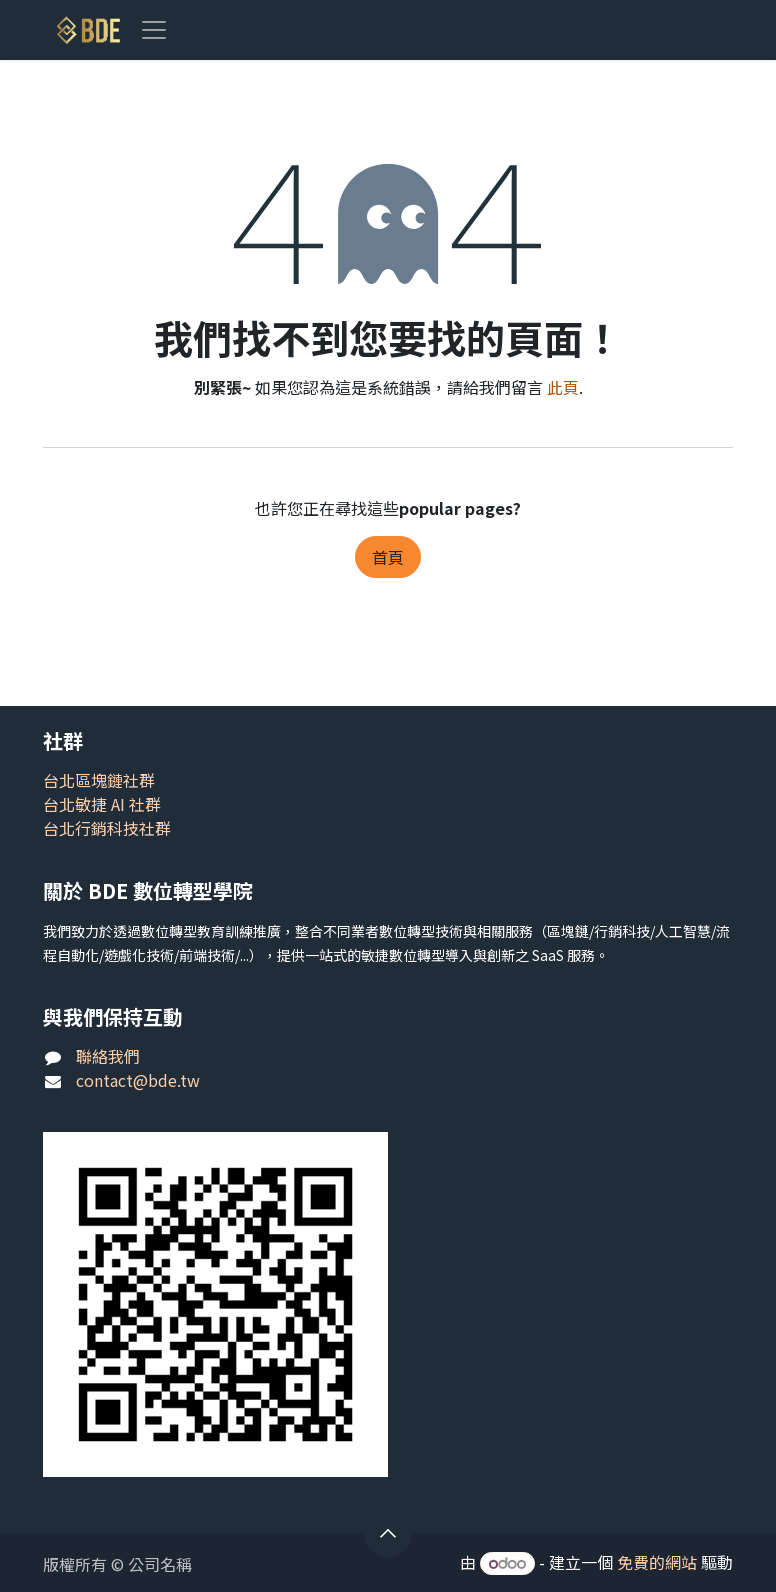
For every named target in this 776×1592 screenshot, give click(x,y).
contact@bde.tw (138, 1080)
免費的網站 (657, 1562)
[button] (388, 1533)
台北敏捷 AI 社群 (102, 804)
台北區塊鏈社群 (99, 780)
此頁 (563, 387)
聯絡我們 (108, 1056)
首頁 (388, 557)
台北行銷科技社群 (107, 828)
